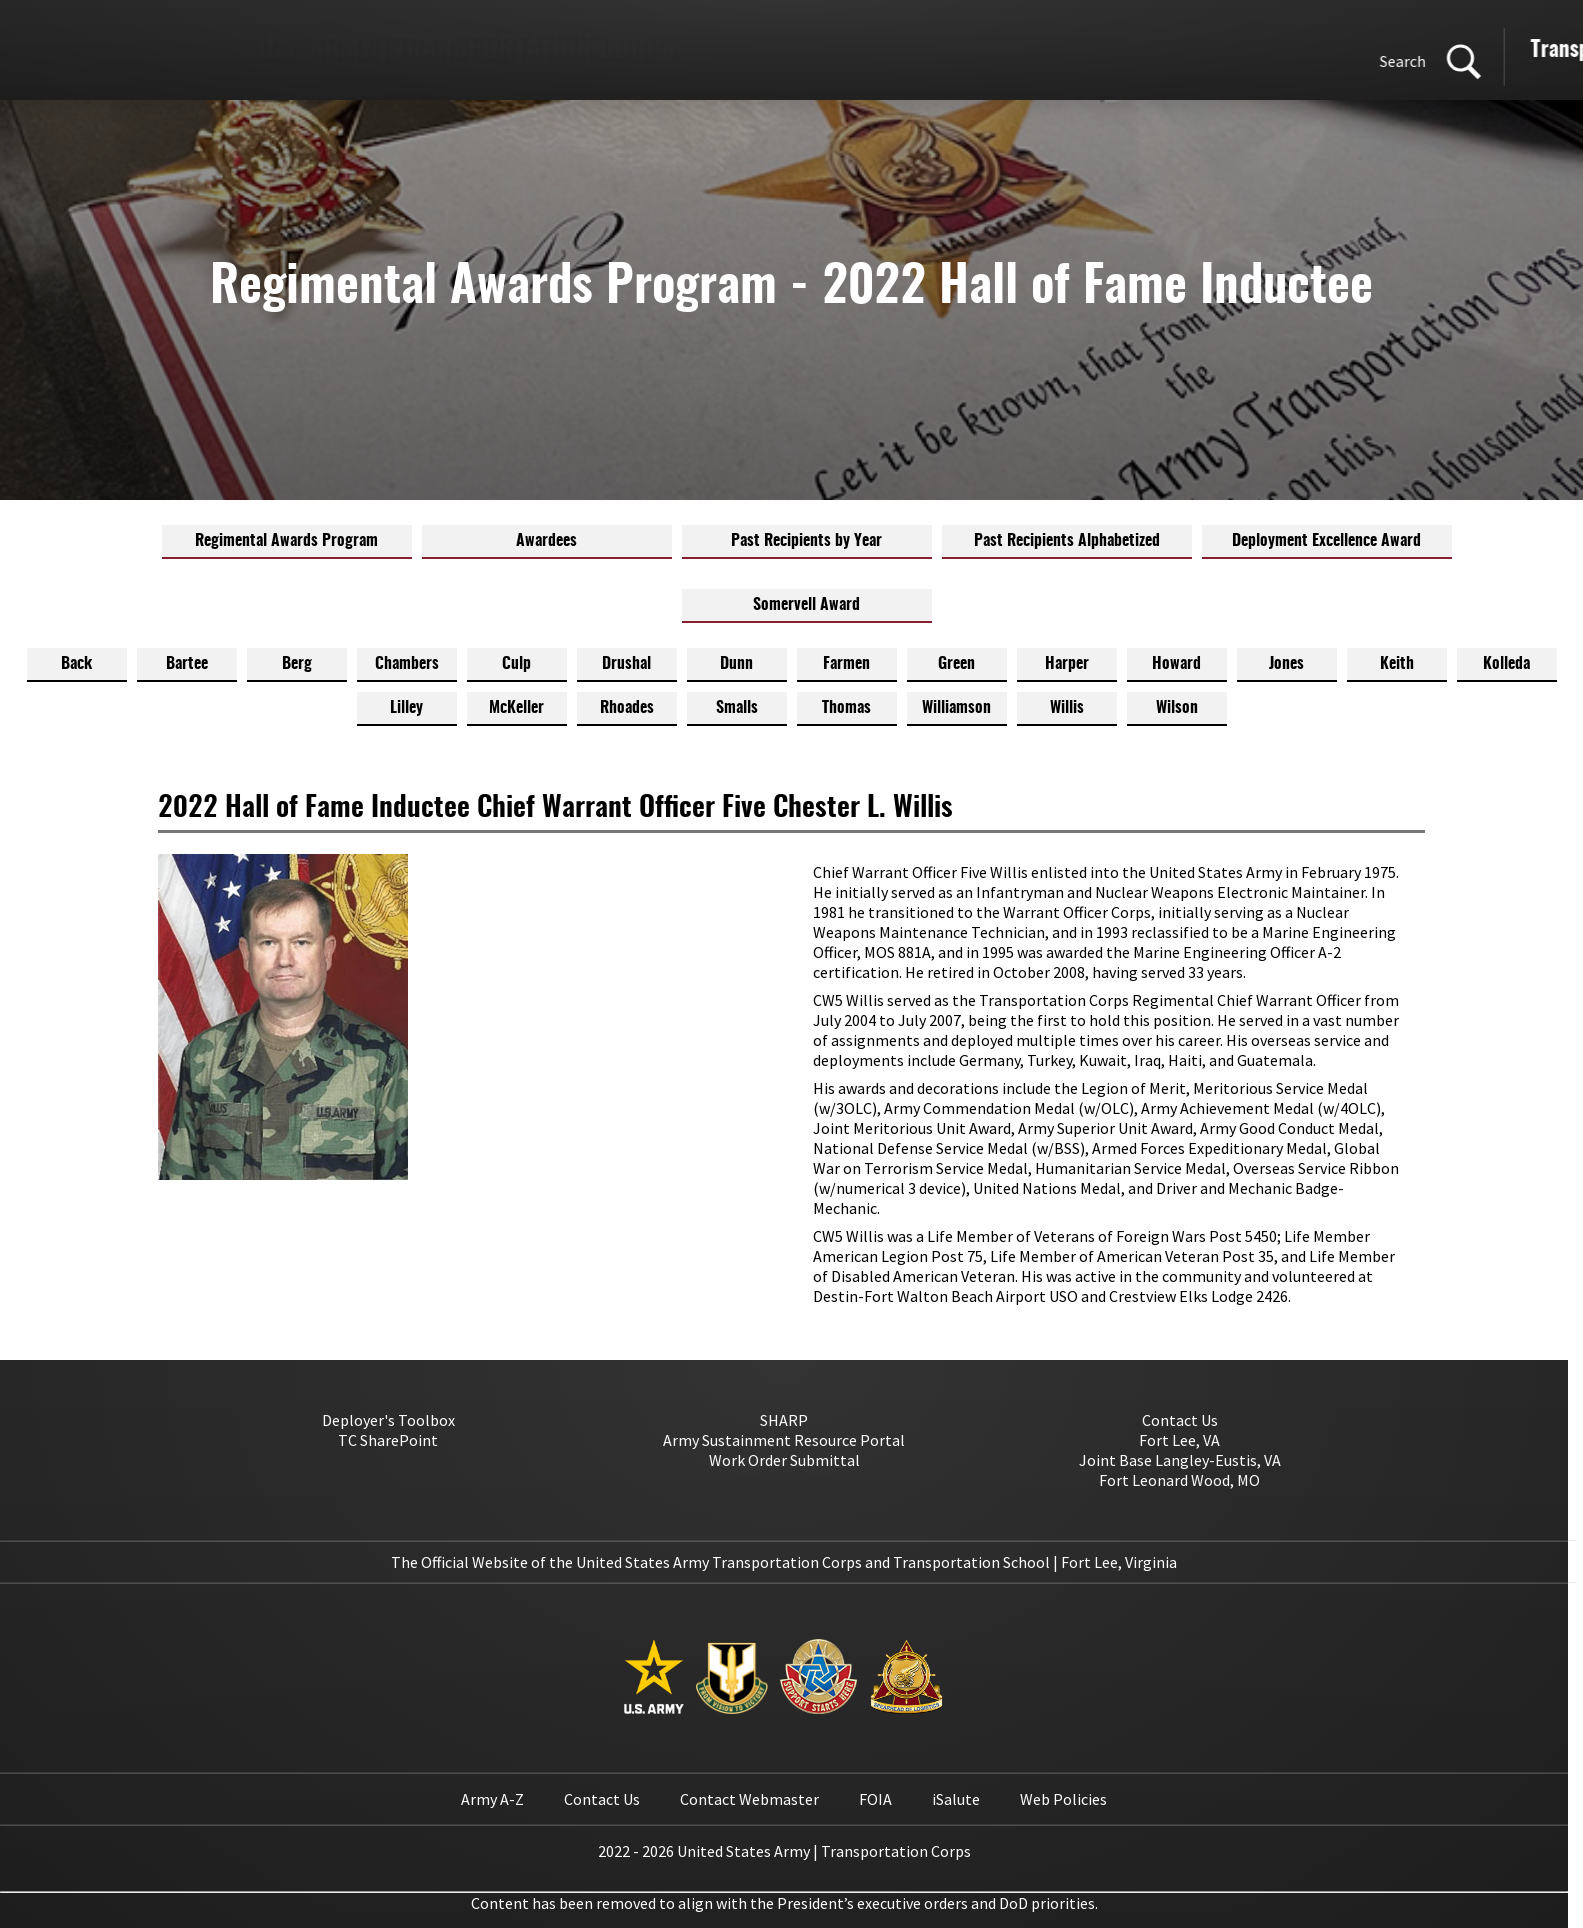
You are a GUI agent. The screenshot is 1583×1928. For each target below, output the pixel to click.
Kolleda (1506, 664)
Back (76, 664)
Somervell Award (806, 605)
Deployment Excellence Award (1326, 541)
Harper (1067, 664)
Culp (516, 664)
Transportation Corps (1084, 50)
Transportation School (1300, 50)
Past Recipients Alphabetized (1067, 541)
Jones (1286, 664)
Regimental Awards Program (286, 541)
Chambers (407, 664)
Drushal (626, 664)
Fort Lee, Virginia (1119, 1562)
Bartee (187, 664)
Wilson (1177, 708)
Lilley (406, 708)
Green (956, 664)
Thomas (846, 708)
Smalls (737, 708)
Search (863, 61)
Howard (1176, 664)
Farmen (846, 664)
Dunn (736, 664)
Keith (1397, 664)
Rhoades (627, 708)
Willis (1067, 708)
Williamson (956, 708)
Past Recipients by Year (806, 541)
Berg (297, 664)
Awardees (546, 541)
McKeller (516, 708)
